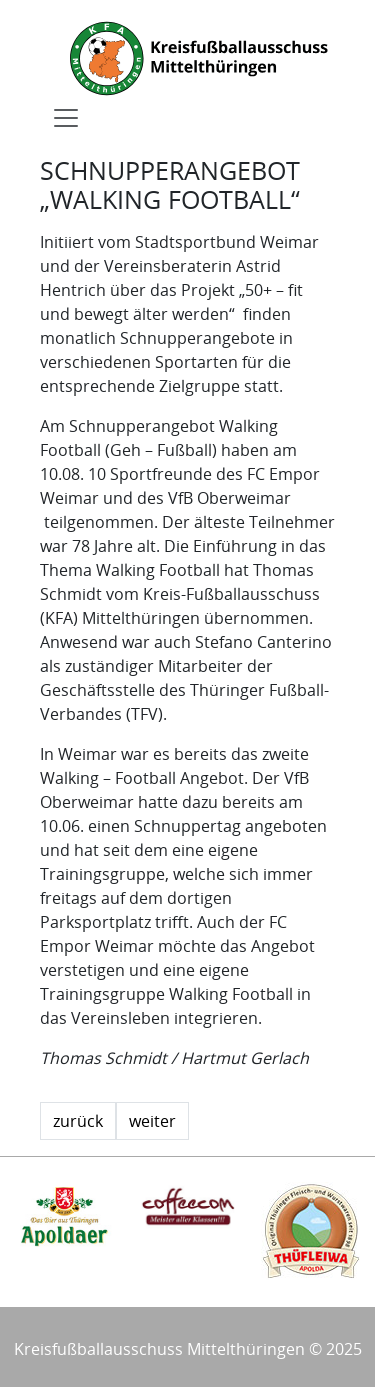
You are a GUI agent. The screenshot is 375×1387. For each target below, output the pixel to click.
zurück (78, 1121)
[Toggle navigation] (66, 118)
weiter (152, 1121)
